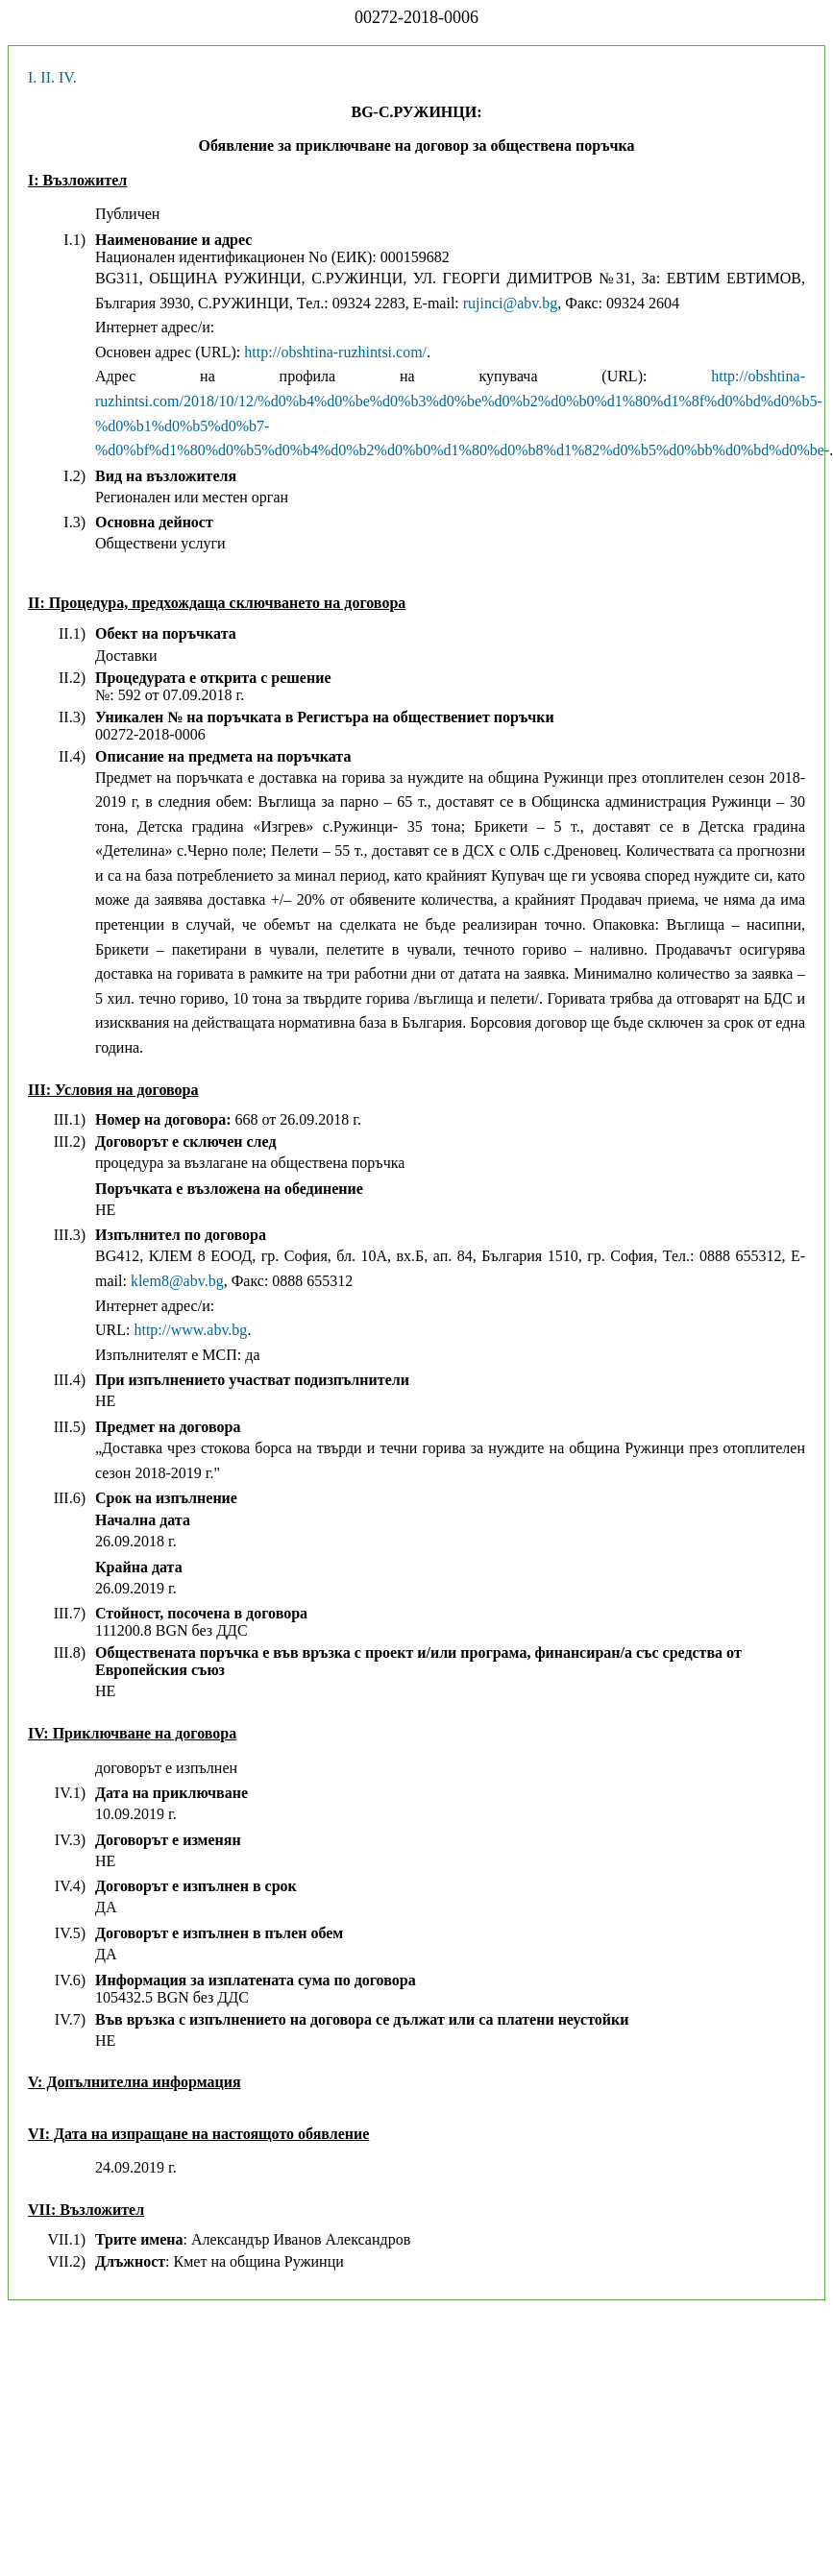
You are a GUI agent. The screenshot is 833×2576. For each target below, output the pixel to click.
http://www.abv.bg (190, 1330)
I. (32, 77)
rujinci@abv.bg (510, 303)
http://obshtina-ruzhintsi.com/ (335, 352)
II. (47, 77)
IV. (68, 77)
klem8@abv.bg (177, 1281)
